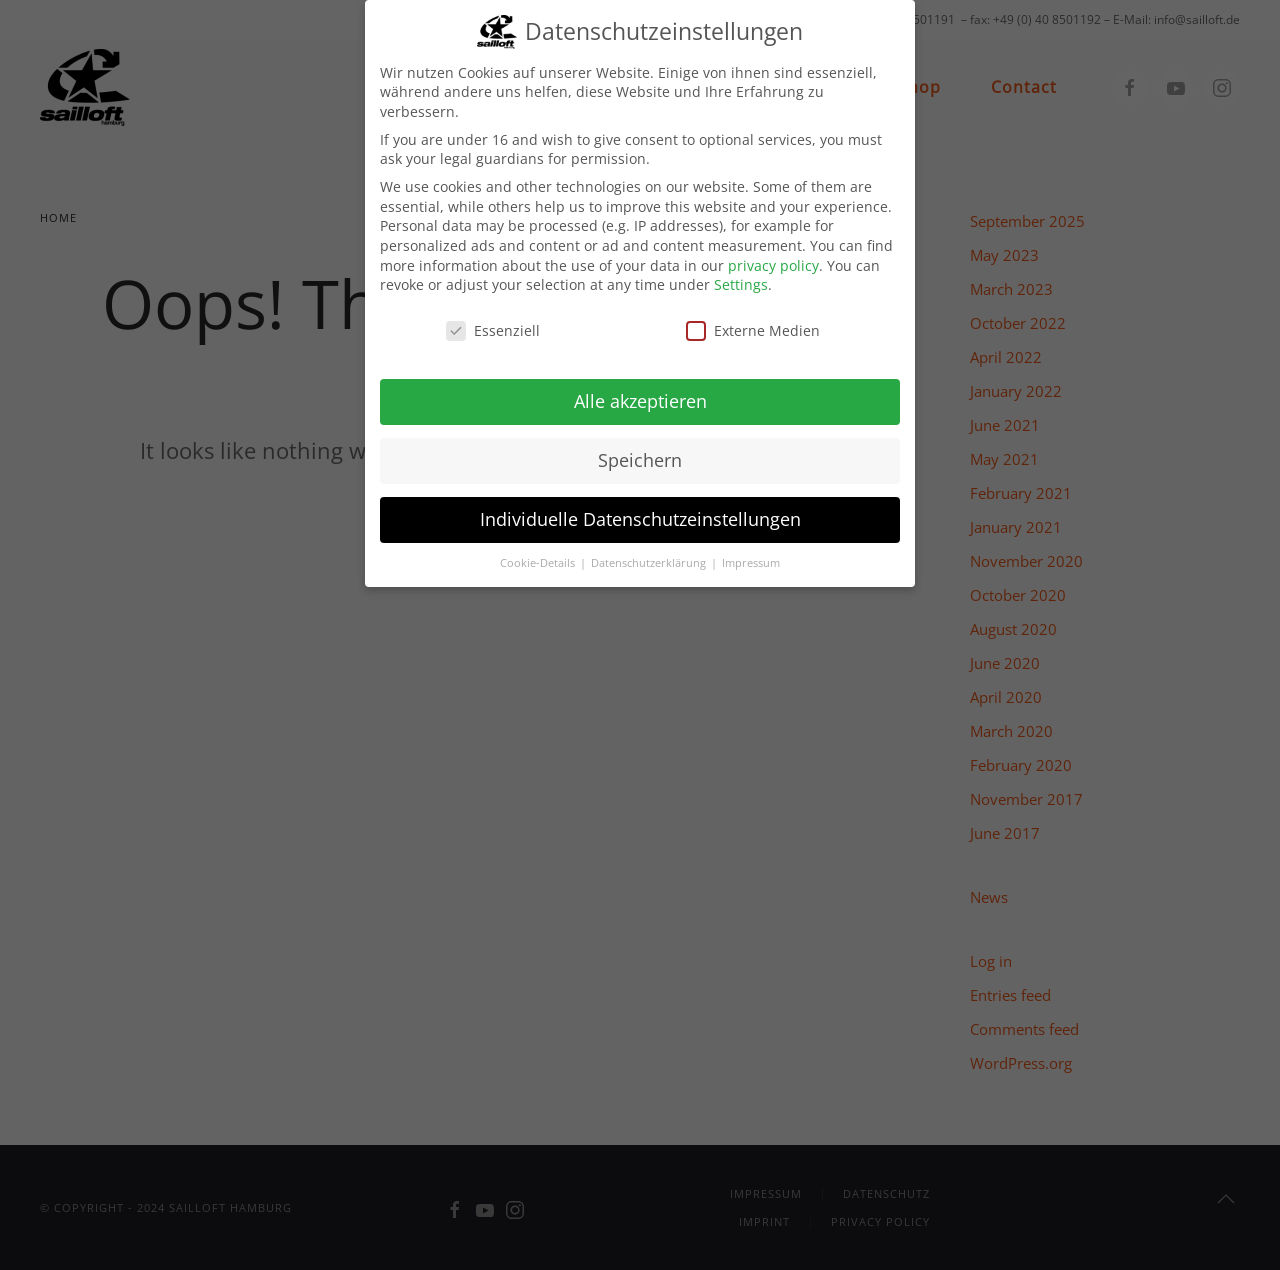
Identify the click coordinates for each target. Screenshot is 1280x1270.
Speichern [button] (640, 448)
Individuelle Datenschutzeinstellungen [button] (640, 507)
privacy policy (773, 253)
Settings (741, 272)
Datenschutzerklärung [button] (650, 551)
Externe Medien (753, 318)
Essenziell (493, 318)
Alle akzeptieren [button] (640, 389)
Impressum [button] (751, 551)
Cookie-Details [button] (539, 551)
